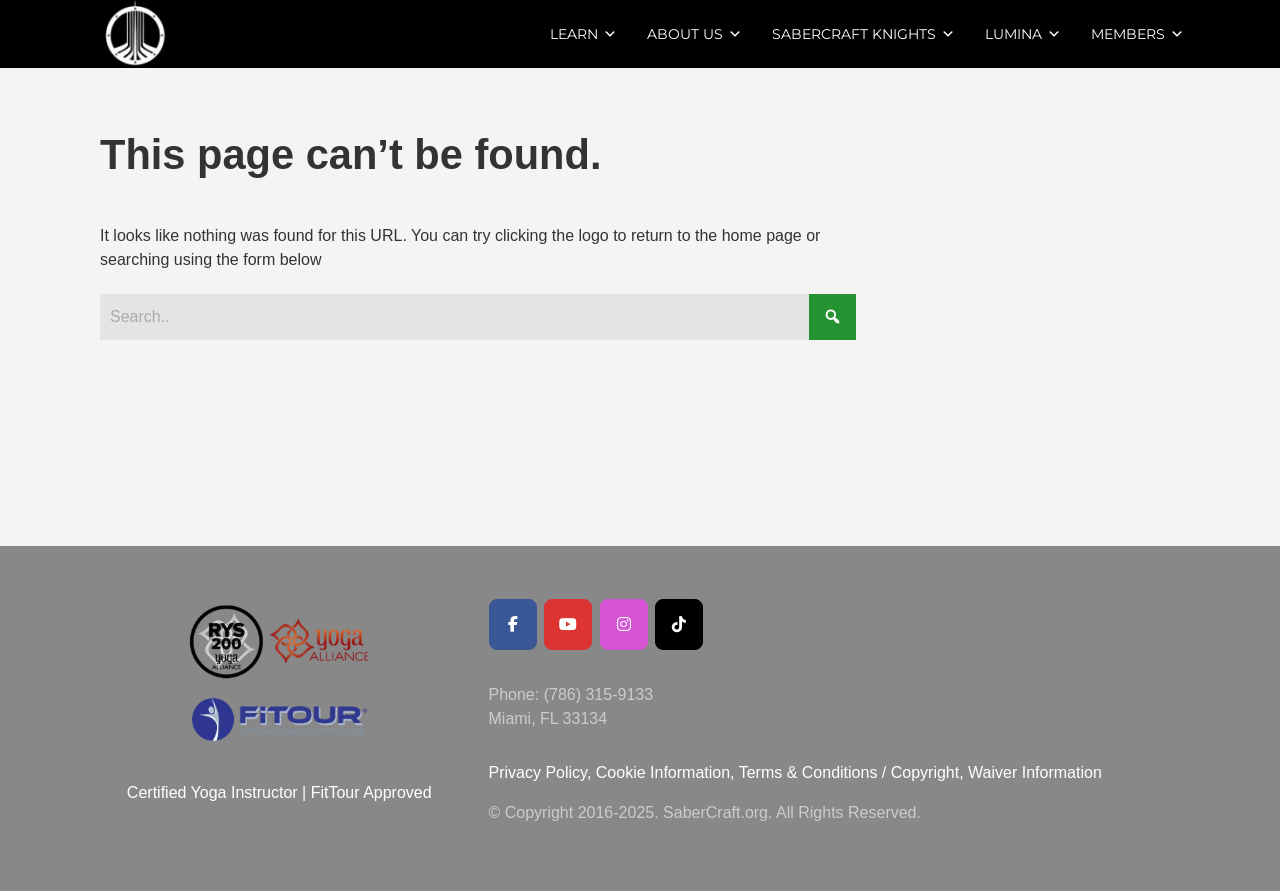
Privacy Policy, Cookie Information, (614, 772)
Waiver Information (1035, 772)
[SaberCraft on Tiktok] (679, 624)
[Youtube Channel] (568, 624)
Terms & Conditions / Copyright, (851, 772)
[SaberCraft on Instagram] (624, 624)
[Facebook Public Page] (513, 624)
